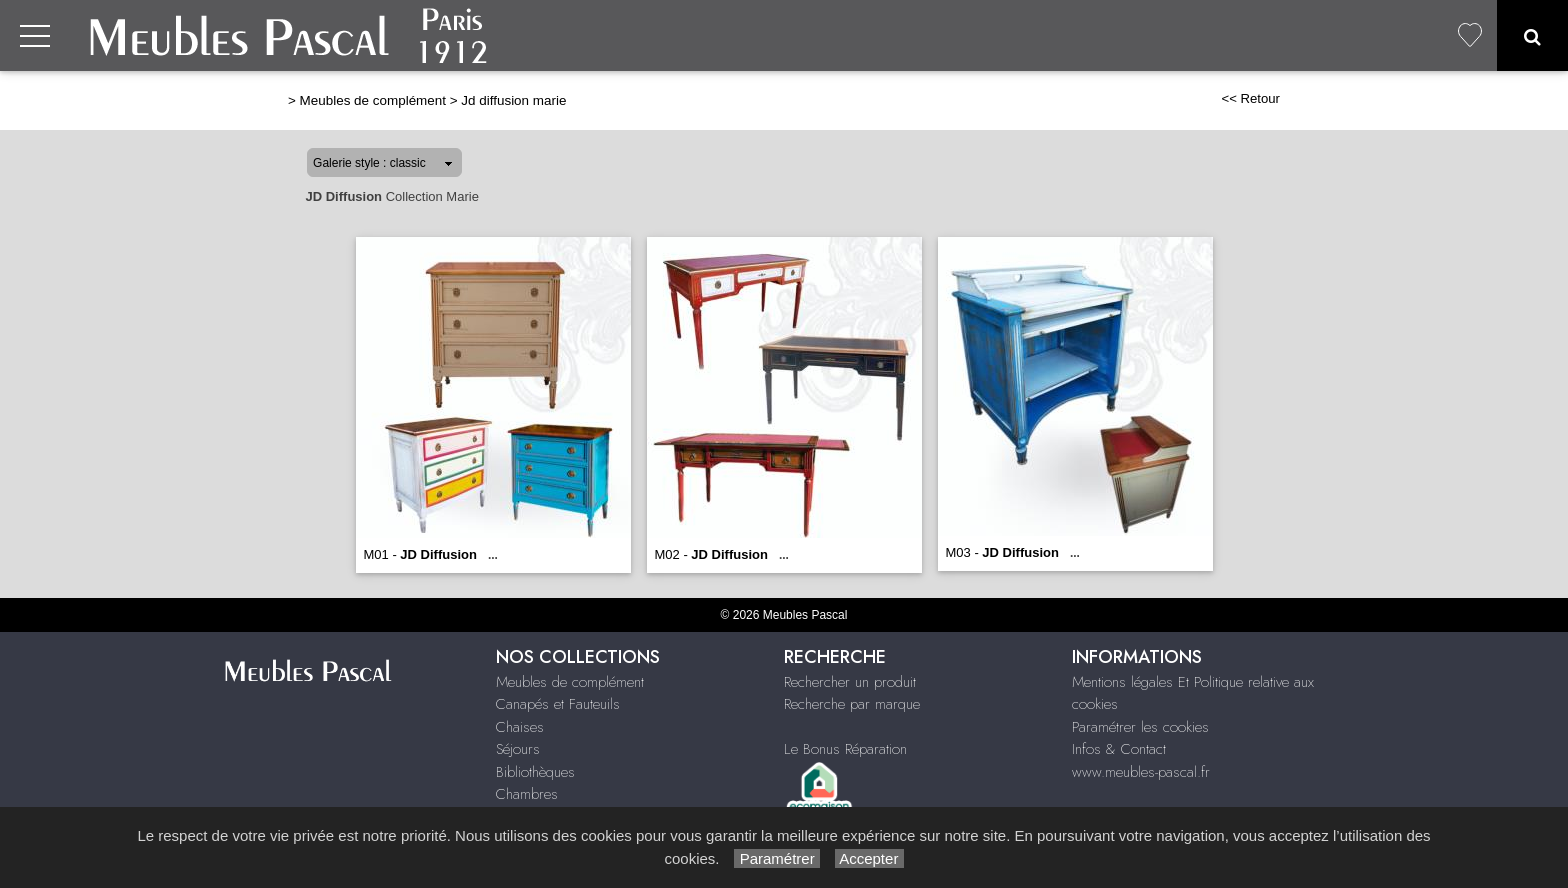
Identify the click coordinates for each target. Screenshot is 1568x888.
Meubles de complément (373, 100)
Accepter (869, 858)
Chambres (527, 794)
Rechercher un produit (850, 682)
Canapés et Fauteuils (558, 704)
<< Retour (1250, 98)
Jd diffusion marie (513, 100)
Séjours (518, 749)
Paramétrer (776, 858)
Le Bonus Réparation (845, 749)
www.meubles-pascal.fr (1141, 772)
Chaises (520, 727)
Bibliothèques (535, 772)
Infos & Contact (1119, 749)
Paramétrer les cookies (1140, 727)
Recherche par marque (852, 704)
